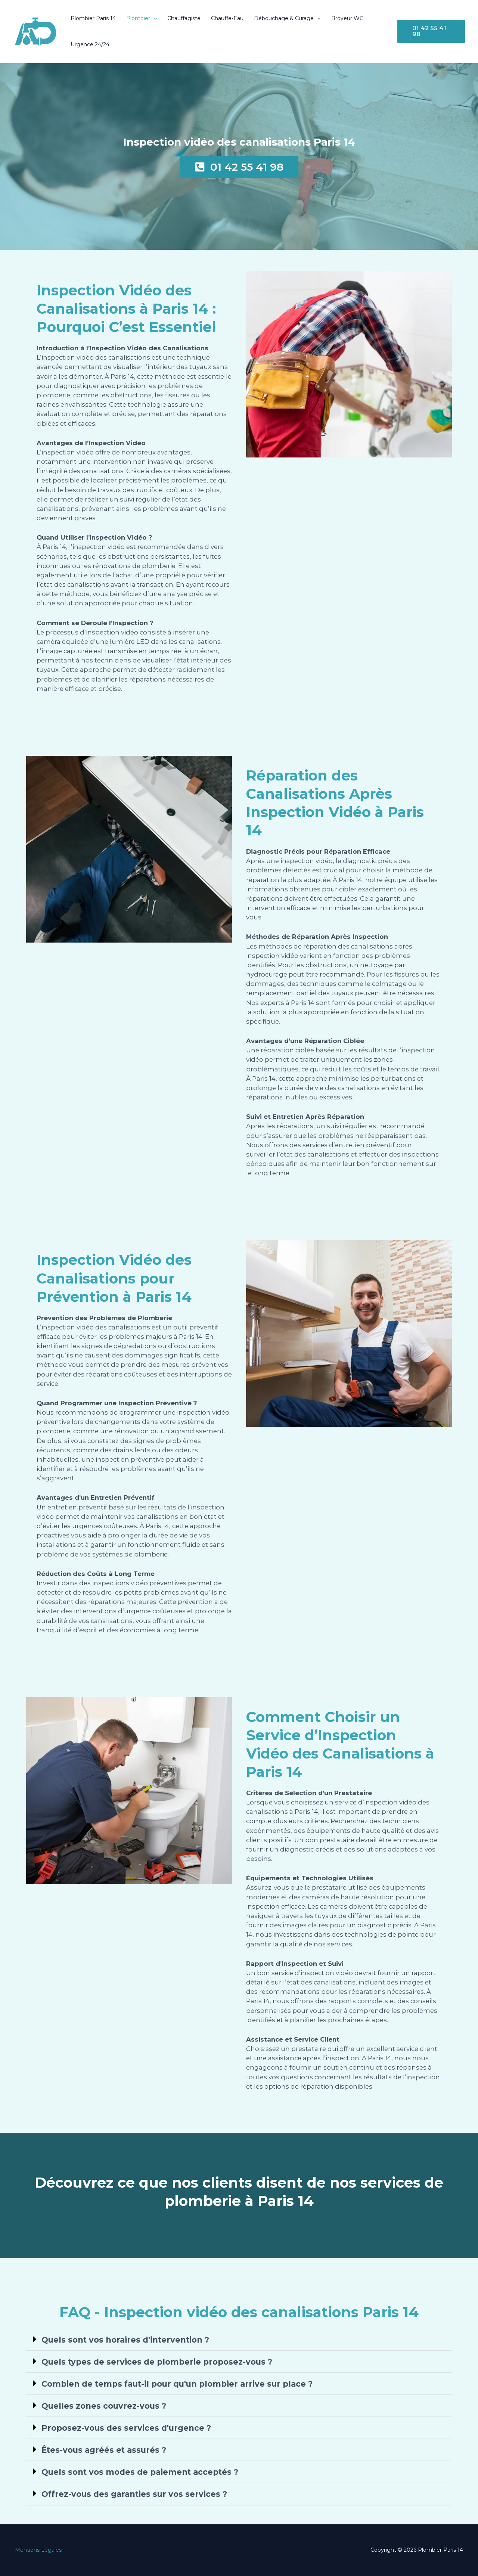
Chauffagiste (184, 18)
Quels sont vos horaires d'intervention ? (125, 2339)
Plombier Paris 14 (93, 18)
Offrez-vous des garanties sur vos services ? (134, 2494)
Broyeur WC (347, 18)
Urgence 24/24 (90, 44)
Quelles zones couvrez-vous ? (103, 2406)
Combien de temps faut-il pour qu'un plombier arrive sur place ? (177, 2384)
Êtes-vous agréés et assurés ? (103, 2450)
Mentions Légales (38, 2549)
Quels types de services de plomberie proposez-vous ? (156, 2361)
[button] (153, 18)
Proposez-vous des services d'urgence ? (126, 2428)
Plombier (141, 18)
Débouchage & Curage (287, 18)
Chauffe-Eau (227, 18)
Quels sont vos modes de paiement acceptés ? (139, 2472)
